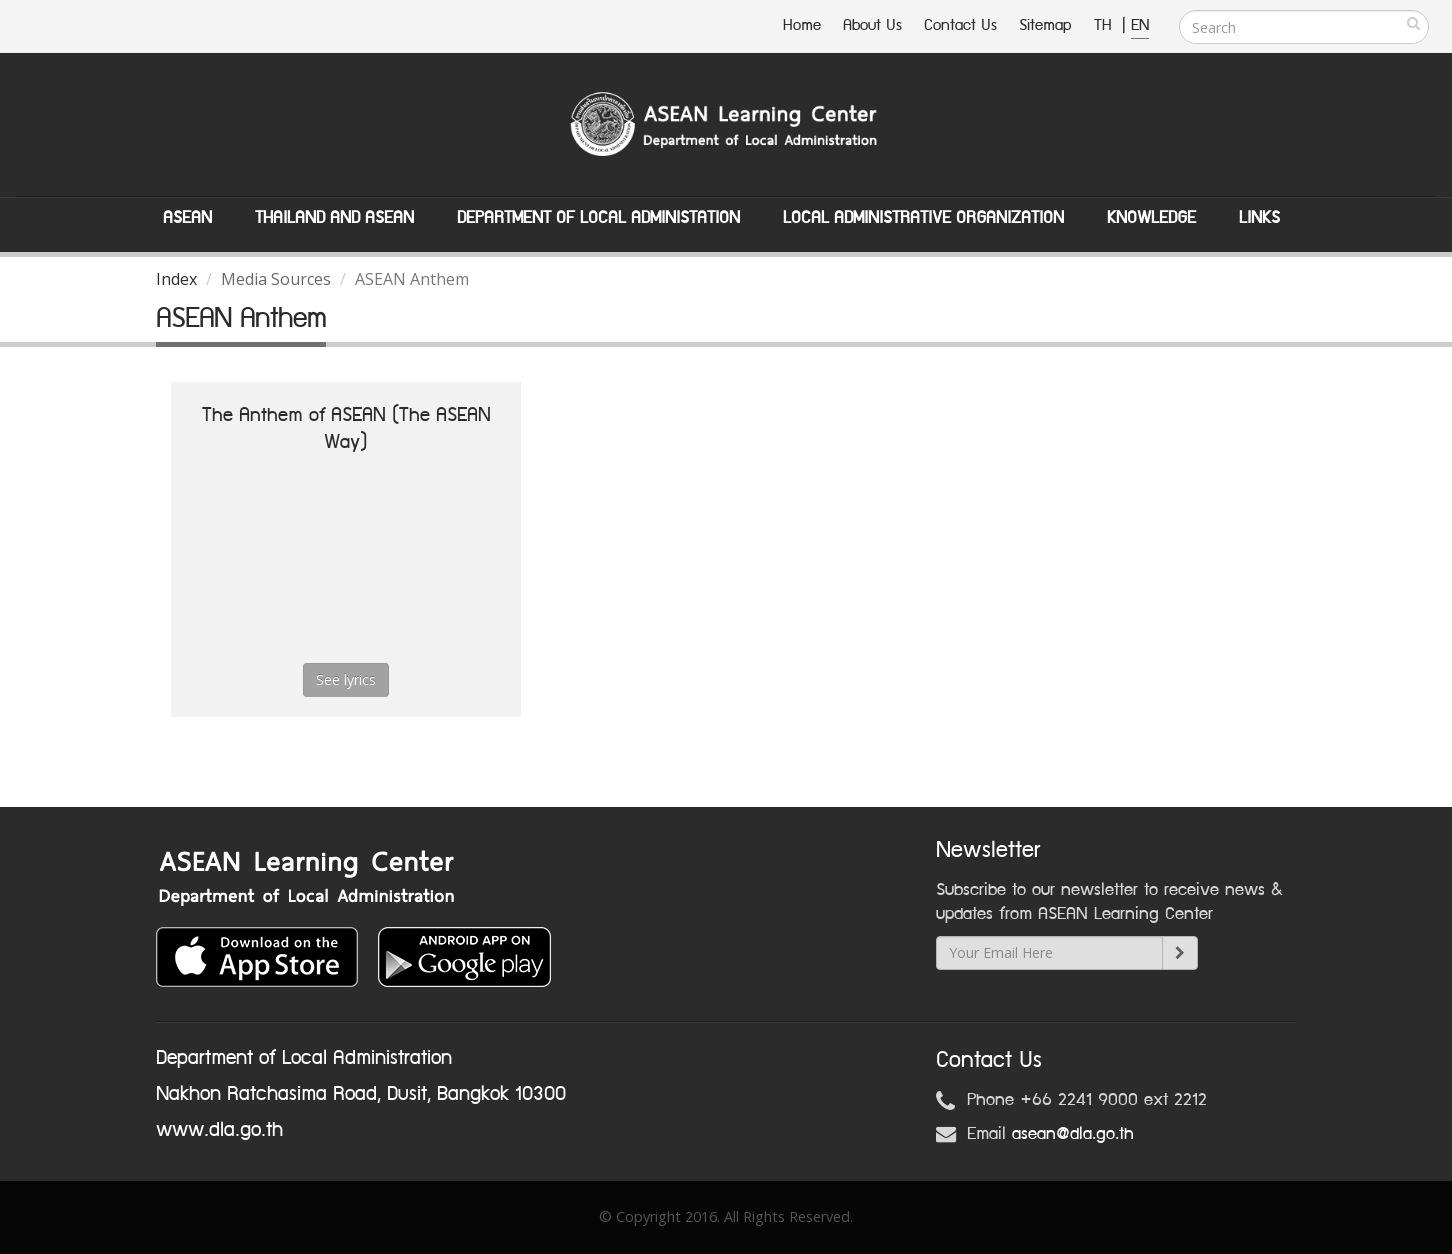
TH (1105, 25)
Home (802, 25)
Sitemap (1045, 25)
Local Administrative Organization (923, 218)
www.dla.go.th (219, 1130)
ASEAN (187, 218)
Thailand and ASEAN (334, 218)
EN (1140, 25)
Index (176, 279)
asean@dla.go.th (1073, 1134)
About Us (872, 25)
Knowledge (1151, 218)
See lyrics (346, 679)
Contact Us (960, 25)
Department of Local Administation (598, 218)
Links (1259, 218)
